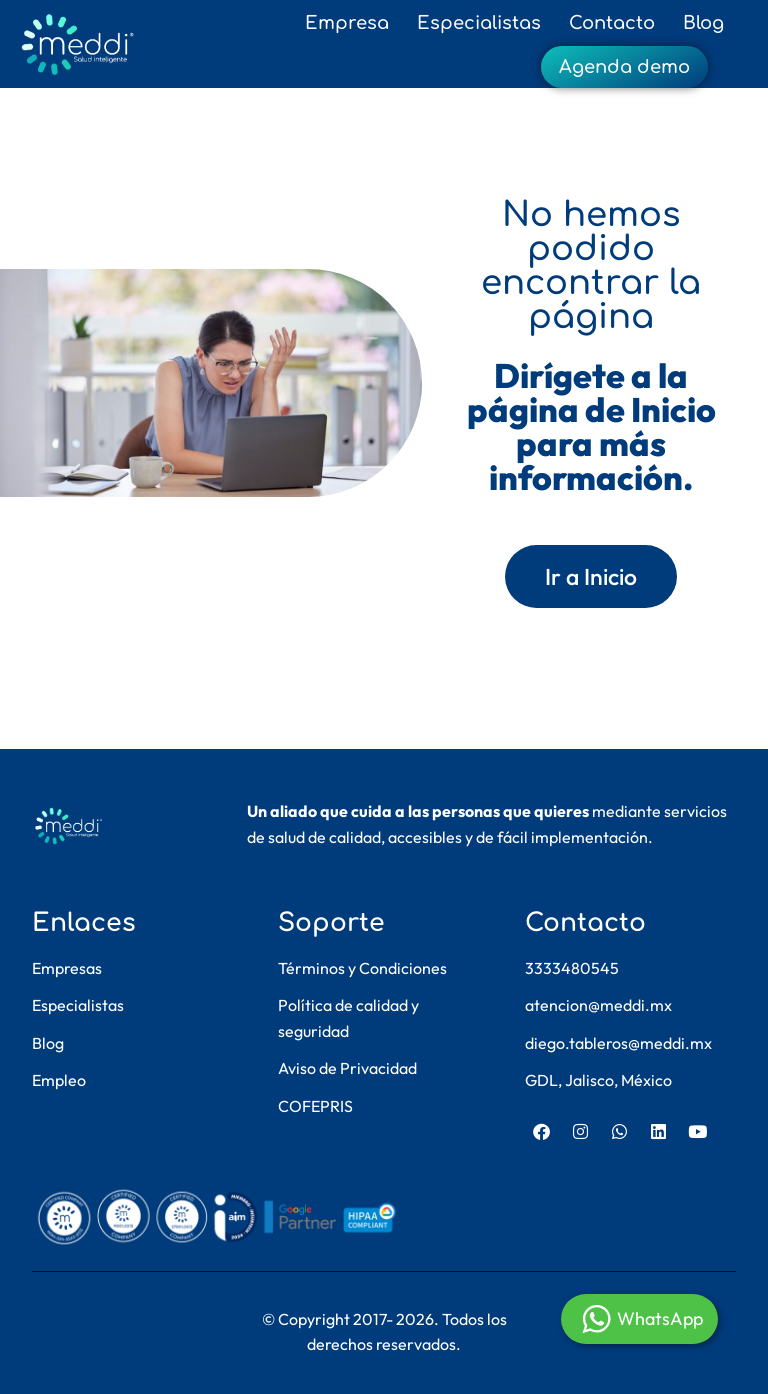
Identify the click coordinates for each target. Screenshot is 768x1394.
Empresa (347, 23)
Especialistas (479, 23)
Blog (703, 23)
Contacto (612, 23)
